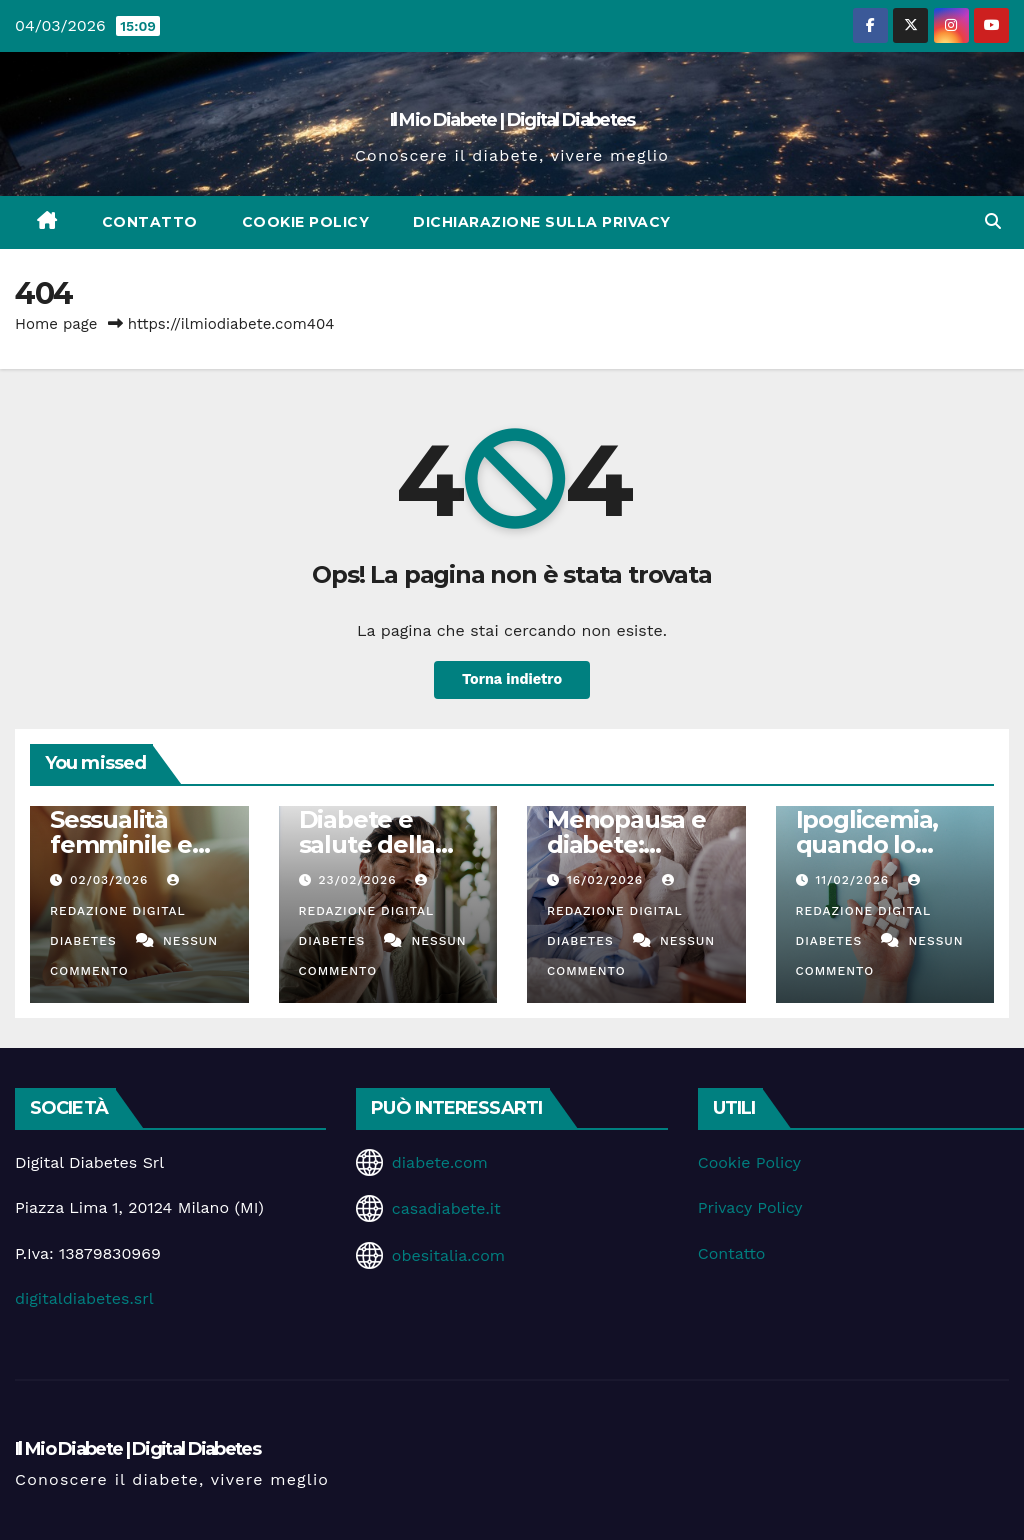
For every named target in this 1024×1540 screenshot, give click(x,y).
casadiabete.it (446, 1208)
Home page (56, 324)
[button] (993, 221)
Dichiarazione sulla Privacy (542, 222)
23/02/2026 (359, 880)
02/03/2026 (111, 880)
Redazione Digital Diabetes (117, 911)
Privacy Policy (750, 1207)
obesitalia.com (448, 1255)
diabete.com (440, 1162)
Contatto (150, 222)
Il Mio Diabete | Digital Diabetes (512, 120)
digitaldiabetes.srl (84, 1298)
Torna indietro (511, 680)
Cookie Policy (306, 222)
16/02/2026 (607, 880)
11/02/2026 (854, 880)
